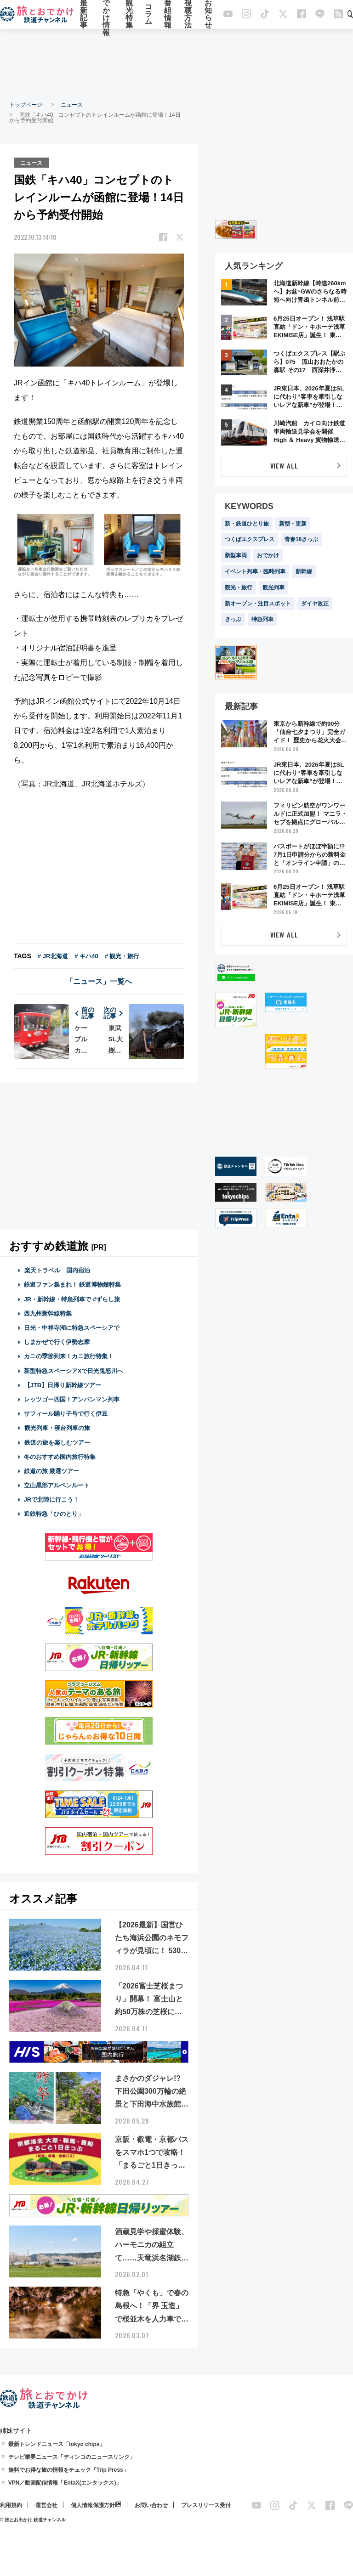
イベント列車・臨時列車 (255, 571)
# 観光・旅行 (122, 955)
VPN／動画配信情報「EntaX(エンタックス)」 (65, 2482)
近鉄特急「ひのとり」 (54, 1513)
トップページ (25, 105)
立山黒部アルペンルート (57, 1484)
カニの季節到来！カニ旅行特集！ (69, 1355)
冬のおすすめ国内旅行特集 (60, 1456)
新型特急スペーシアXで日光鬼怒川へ (74, 1370)
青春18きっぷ (301, 539)
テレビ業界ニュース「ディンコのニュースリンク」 (71, 2456)
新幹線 (304, 571)
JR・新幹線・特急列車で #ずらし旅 (72, 1298)
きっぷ (233, 619)
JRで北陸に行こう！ (52, 1499)
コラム (148, 15)
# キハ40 (86, 955)
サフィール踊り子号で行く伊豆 (66, 1413)
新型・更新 (293, 523)
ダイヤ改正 (315, 603)
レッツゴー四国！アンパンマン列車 (72, 1398)
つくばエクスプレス (249, 539)
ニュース (72, 105)
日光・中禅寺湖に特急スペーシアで (72, 1327)
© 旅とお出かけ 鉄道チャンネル (33, 2519)
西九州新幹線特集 (48, 1313)
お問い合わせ (151, 2505)
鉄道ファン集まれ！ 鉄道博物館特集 (72, 1284)
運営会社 (46, 2505)
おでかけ (268, 555)
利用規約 (11, 2505)
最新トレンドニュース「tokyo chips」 (56, 2443)
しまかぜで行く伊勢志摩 (57, 1341)
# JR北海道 (53, 955)
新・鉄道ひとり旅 (247, 523)
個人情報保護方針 (93, 2505)
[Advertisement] (176, 64)
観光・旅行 (238, 587)
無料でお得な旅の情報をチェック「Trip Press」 (68, 2469)
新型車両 (236, 555)
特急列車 (262, 619)
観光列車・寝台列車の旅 (57, 1427)
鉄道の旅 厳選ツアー (52, 1470)
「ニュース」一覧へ (99, 981)
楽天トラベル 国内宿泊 (57, 1269)
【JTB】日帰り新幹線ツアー (63, 1384)
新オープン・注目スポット (258, 603)
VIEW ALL (284, 465)
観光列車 (273, 587)
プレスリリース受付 (206, 2505)
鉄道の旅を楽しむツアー (57, 1441)
